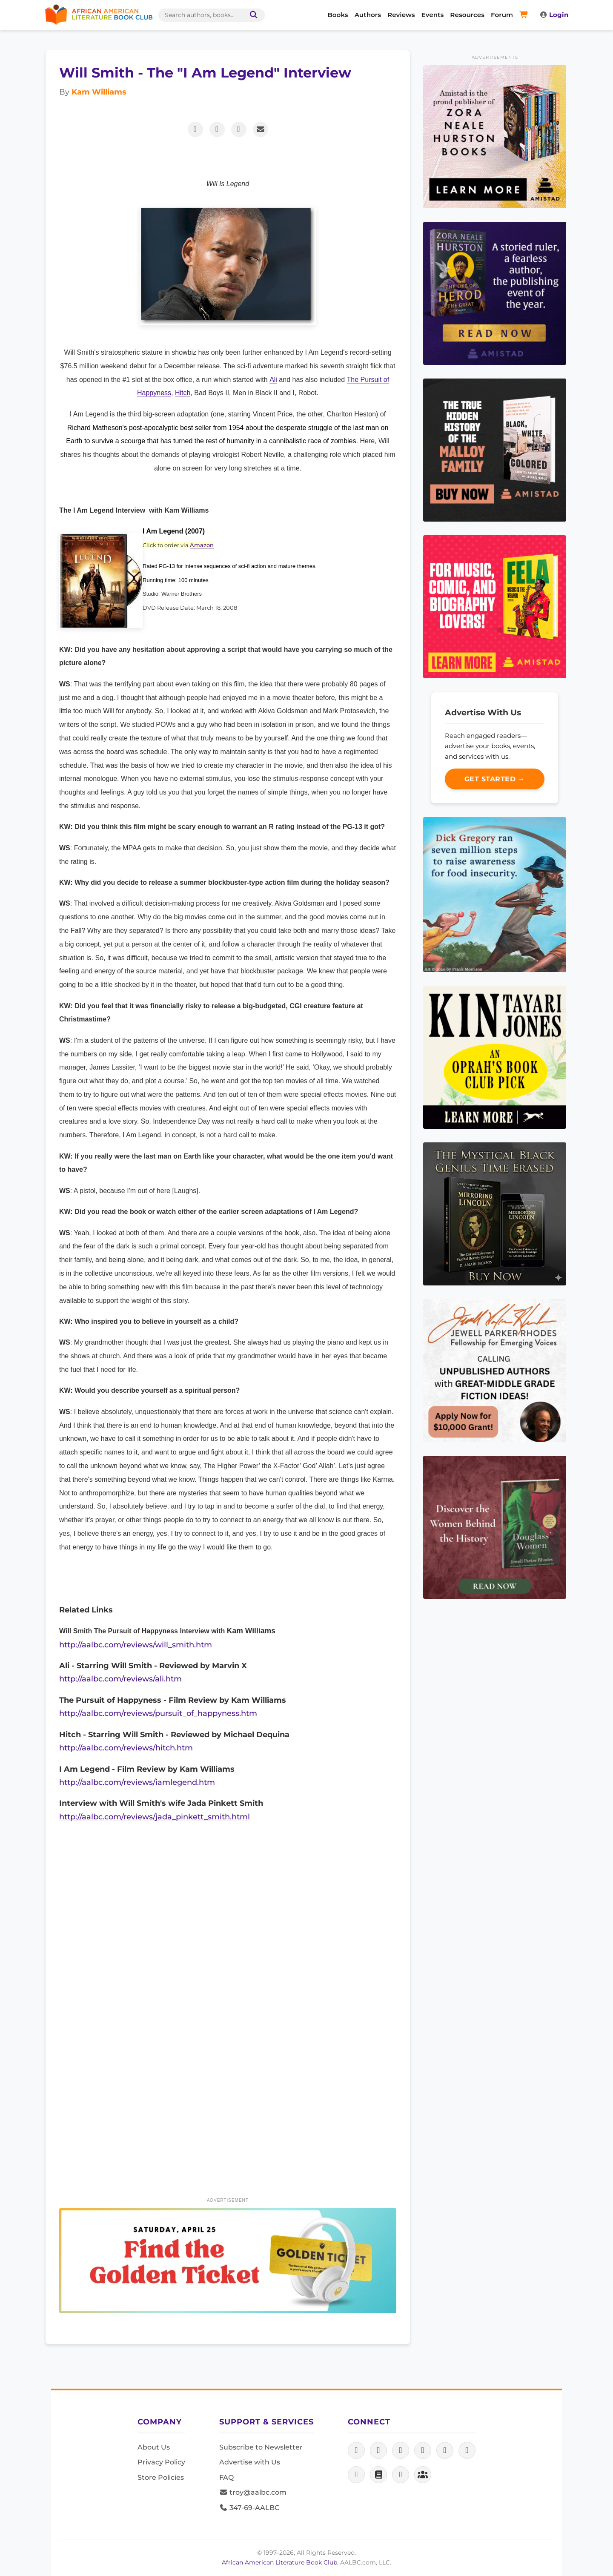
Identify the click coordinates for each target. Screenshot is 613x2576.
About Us (153, 2447)
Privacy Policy (161, 2462)
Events (432, 15)
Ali (273, 379)
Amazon (202, 545)
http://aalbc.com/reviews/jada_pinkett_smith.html (154, 1816)
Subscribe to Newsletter (261, 2447)
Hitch (182, 392)
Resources (467, 15)
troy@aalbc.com (252, 2492)
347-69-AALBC (249, 2508)
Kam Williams (99, 91)
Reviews (401, 15)
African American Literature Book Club (279, 2562)
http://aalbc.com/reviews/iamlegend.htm (137, 1782)
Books (337, 15)
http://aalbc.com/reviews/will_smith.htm (135, 1644)
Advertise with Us (249, 2462)
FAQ (226, 2477)
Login (553, 15)
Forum (502, 15)
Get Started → (494, 779)
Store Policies (160, 2477)
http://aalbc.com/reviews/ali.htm (120, 1678)
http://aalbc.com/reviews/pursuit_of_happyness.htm (158, 1713)
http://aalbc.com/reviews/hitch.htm (126, 1747)
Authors (368, 15)
